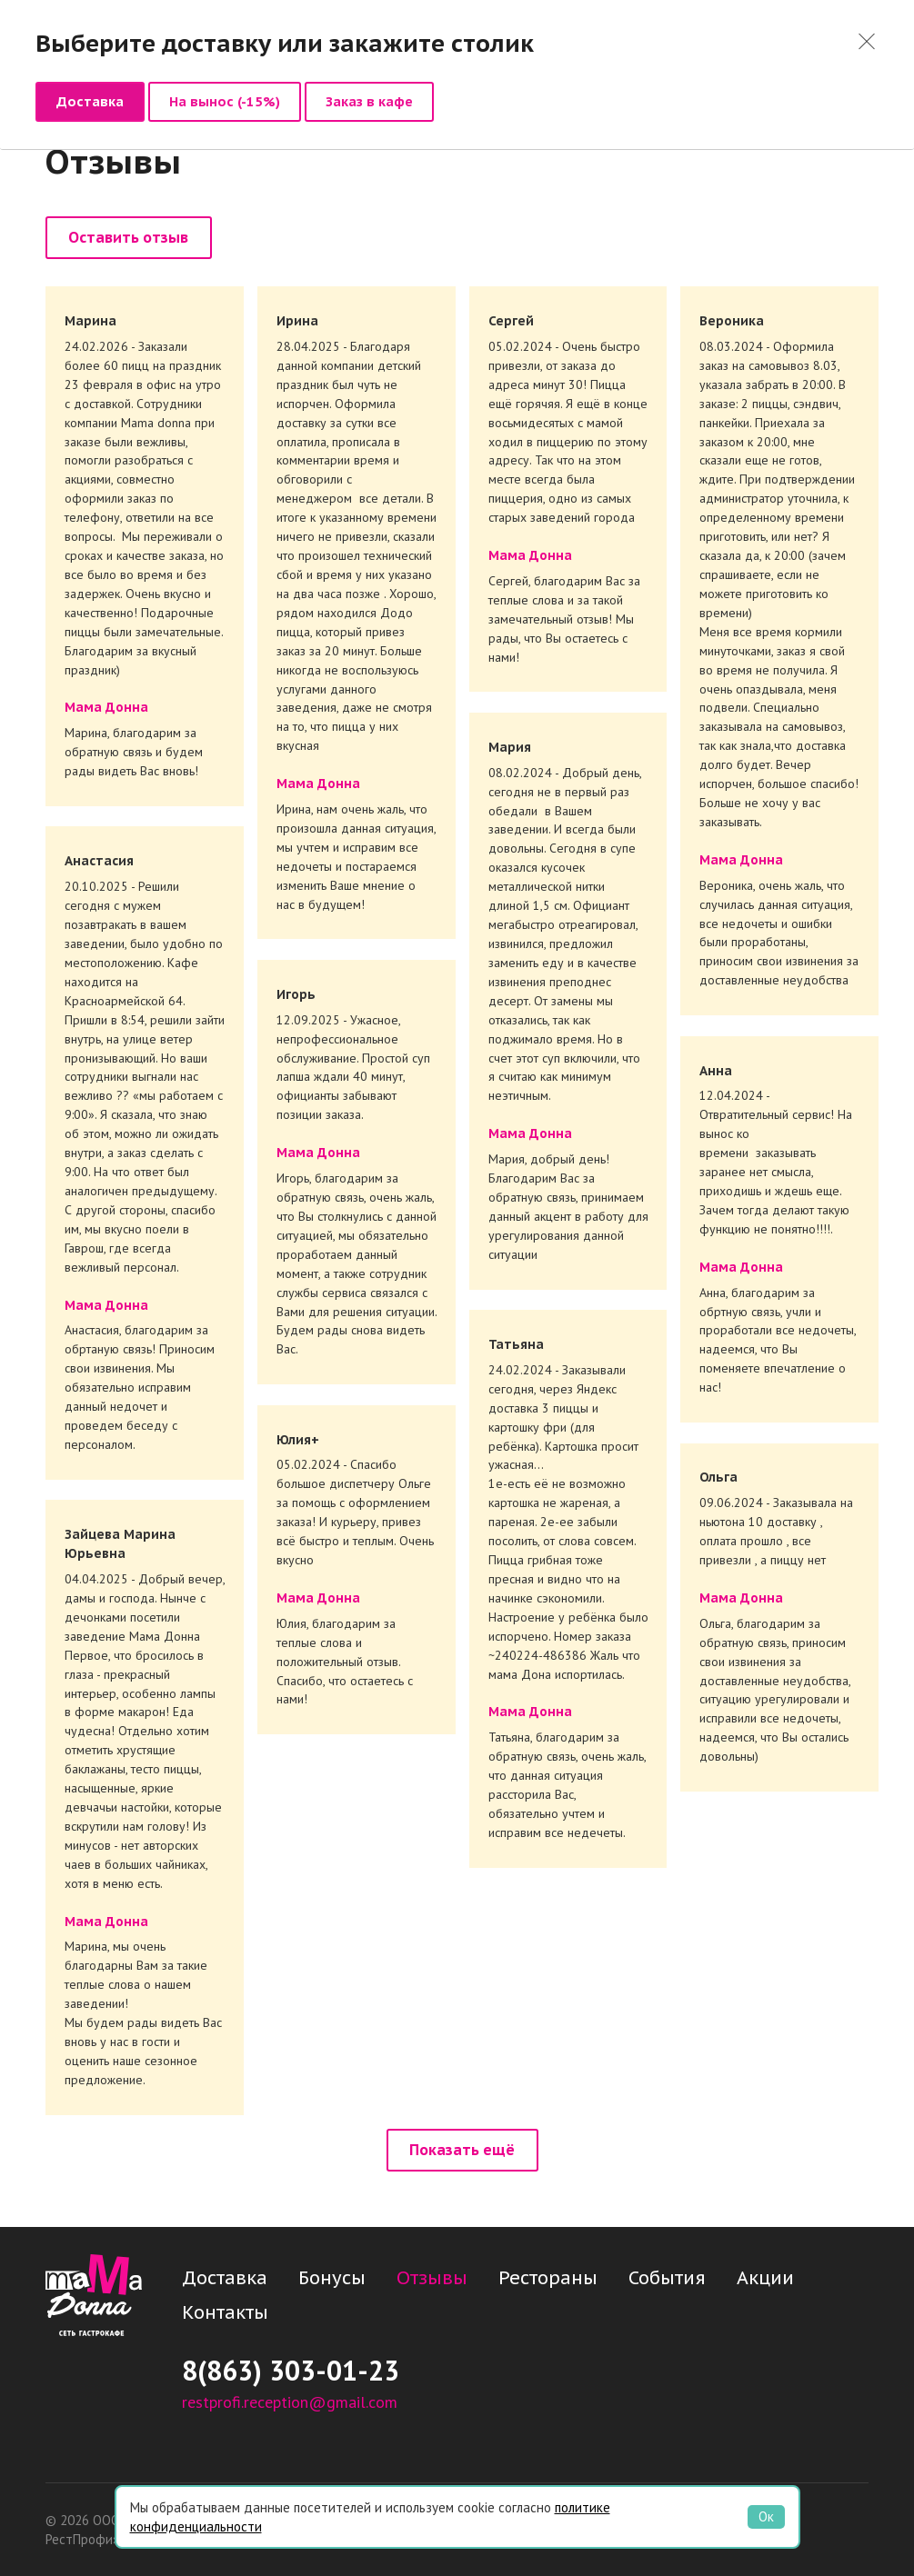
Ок (766, 2516)
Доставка (90, 101)
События (667, 2279)
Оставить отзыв (128, 239)
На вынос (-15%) (224, 101)
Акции (765, 2279)
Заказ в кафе (369, 101)
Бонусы (332, 2279)
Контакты (225, 2313)
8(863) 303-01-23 (290, 2372)
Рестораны (548, 2279)
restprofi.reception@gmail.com (289, 2402)
